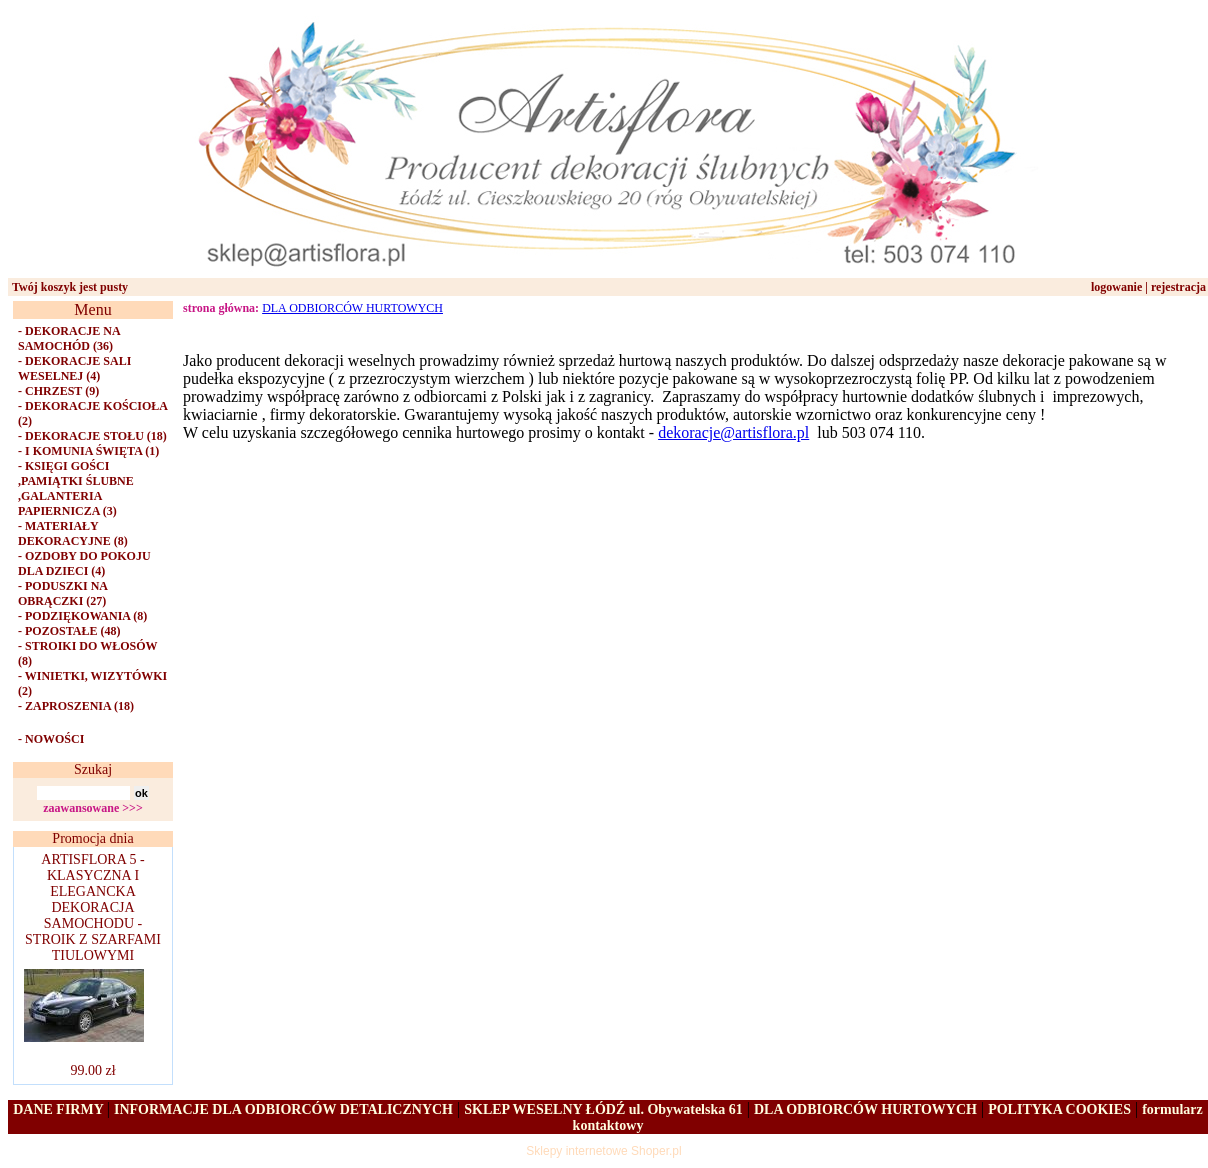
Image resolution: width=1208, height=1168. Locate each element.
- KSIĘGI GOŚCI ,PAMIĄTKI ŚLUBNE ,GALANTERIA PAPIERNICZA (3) (76, 488)
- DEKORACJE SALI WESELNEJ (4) (74, 368)
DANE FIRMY (60, 1109)
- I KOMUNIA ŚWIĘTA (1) (88, 451)
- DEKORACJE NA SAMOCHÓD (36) (69, 338)
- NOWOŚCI (51, 739)
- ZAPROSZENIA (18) (76, 706)
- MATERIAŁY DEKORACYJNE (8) (73, 533)
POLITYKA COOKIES (1059, 1109)
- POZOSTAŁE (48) (69, 631)
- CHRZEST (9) (58, 391)
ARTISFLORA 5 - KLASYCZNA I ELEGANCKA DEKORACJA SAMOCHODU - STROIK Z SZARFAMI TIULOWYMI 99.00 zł (90, 965)
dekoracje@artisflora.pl (733, 432)
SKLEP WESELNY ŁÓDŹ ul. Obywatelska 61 (603, 1109)
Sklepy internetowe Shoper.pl (603, 1151)
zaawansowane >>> (93, 808)
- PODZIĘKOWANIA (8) (82, 616)
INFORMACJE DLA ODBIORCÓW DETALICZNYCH (283, 1109)
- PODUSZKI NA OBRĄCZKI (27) (62, 593)
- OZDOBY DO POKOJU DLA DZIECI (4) (84, 563)
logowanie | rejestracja (1148, 287)
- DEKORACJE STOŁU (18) (92, 436)
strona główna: (221, 308)
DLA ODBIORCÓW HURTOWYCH (352, 308)
